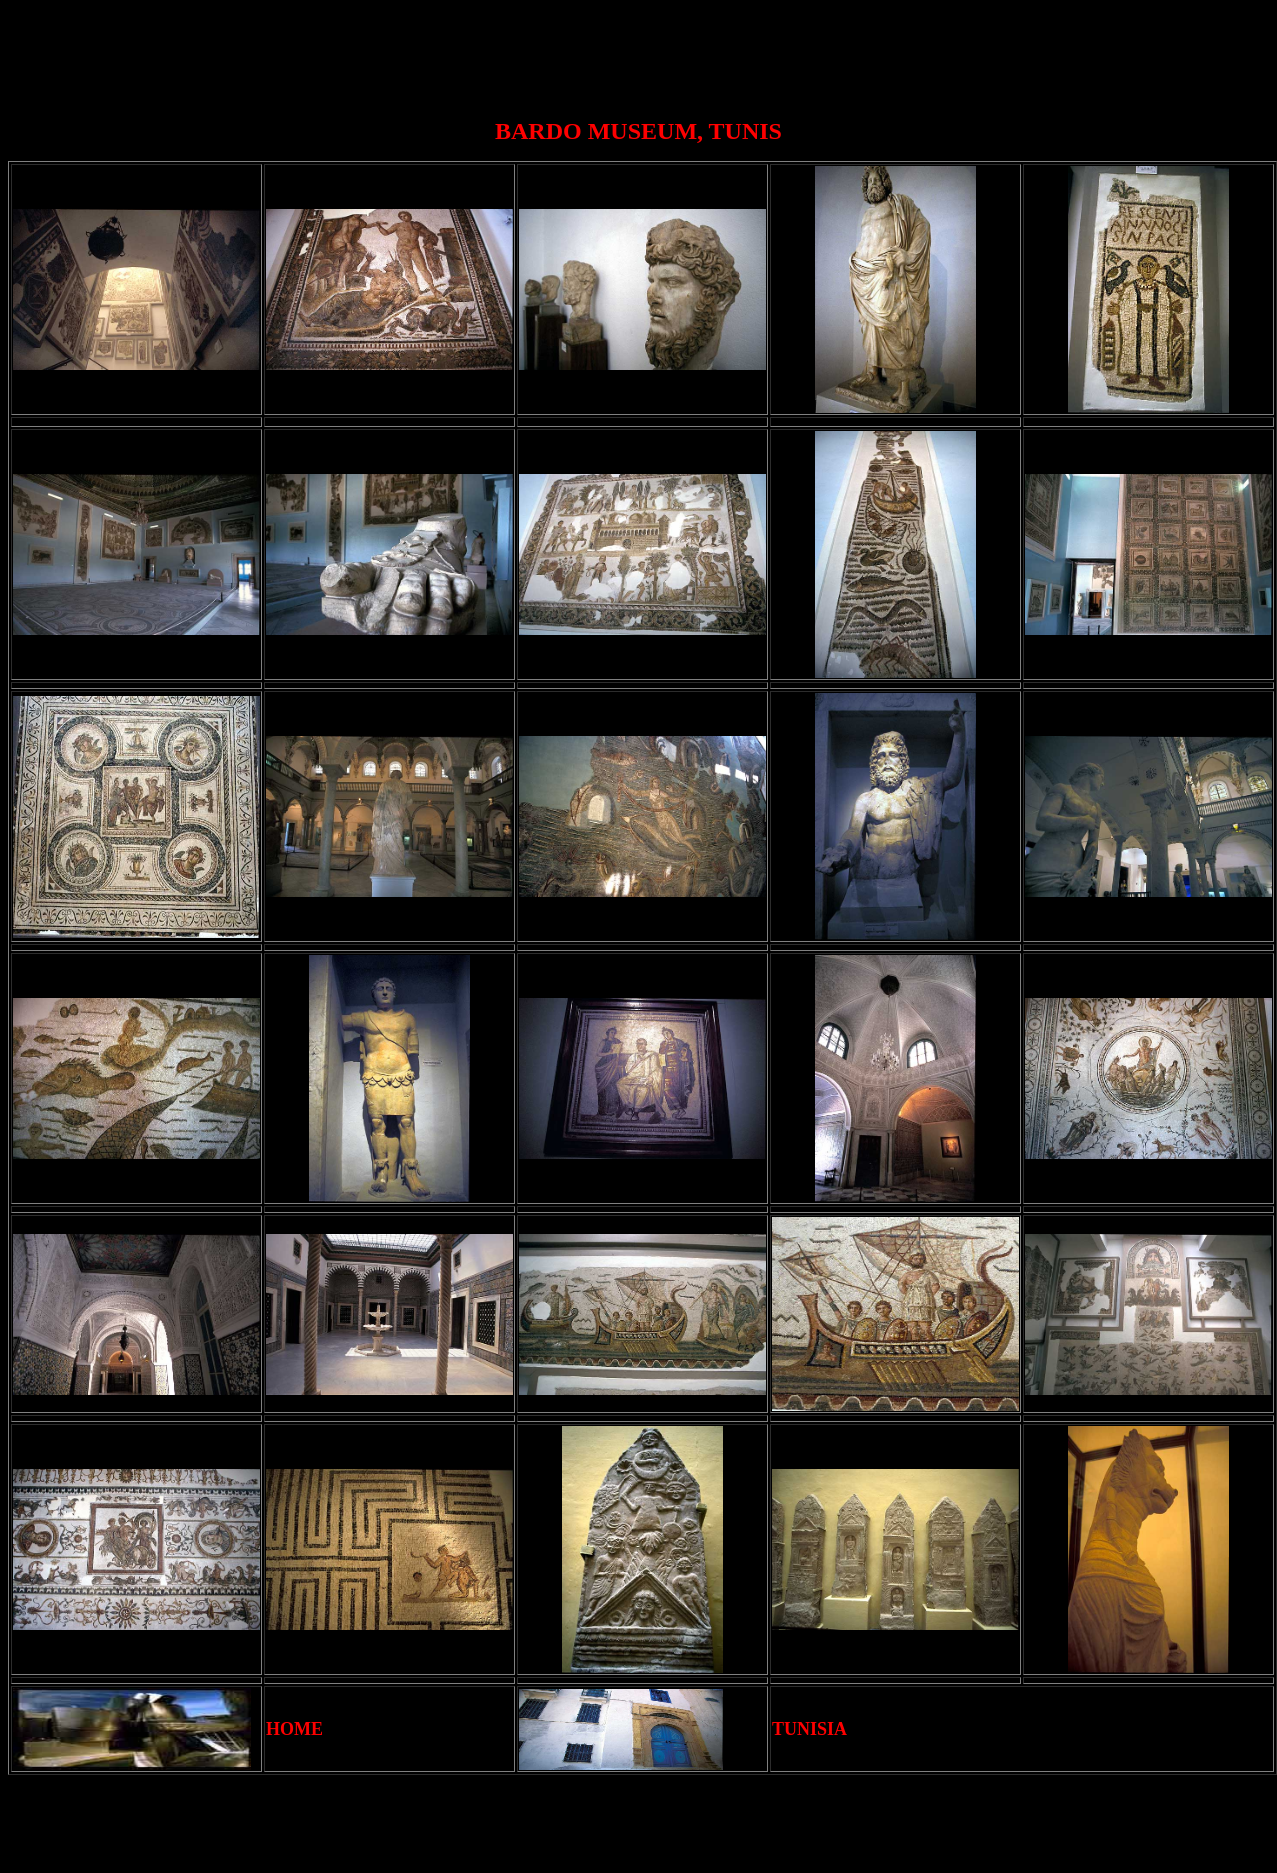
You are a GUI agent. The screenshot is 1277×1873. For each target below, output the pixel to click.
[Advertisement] (643, 53)
